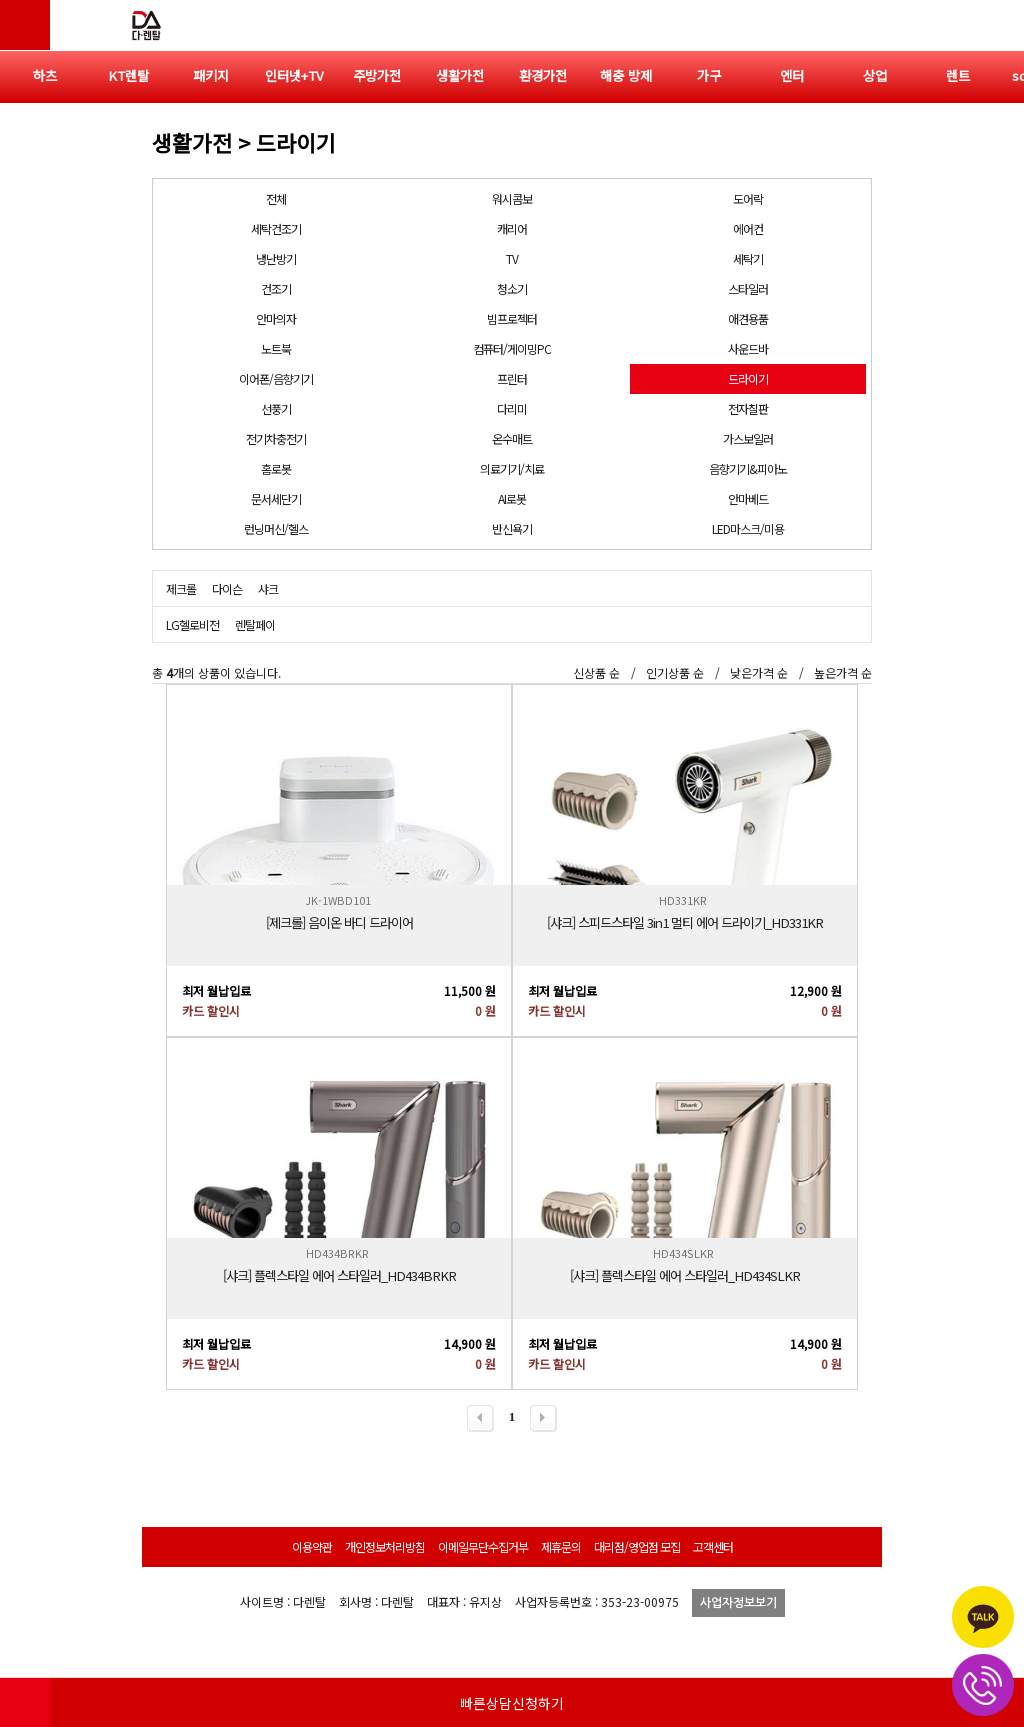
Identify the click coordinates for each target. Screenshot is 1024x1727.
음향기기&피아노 (748, 468)
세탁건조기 (276, 228)
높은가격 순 (843, 672)
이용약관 (312, 1546)
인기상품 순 (675, 672)
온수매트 (512, 438)
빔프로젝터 (512, 318)
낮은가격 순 (759, 672)
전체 (276, 198)
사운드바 (748, 348)
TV (512, 258)
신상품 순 (596, 672)
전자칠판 (748, 408)
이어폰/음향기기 (276, 378)
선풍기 (276, 408)
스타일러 (748, 288)
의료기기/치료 (512, 468)
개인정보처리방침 (385, 1546)
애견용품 (748, 318)
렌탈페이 (255, 624)
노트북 (276, 348)
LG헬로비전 (192, 624)
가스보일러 (748, 438)
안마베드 (748, 498)
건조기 (276, 288)
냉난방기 (276, 258)
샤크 (268, 588)
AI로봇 (512, 498)
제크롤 (181, 588)
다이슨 (227, 588)
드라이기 (748, 378)
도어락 (748, 198)
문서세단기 (276, 498)
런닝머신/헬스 (276, 528)
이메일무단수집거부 (483, 1546)
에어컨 (748, 228)
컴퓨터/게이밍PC (512, 348)
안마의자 (276, 318)
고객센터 (713, 1546)
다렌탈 (145, 25)
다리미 (512, 408)
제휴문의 (561, 1546)
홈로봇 (276, 468)
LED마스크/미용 (748, 528)
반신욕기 (512, 528)
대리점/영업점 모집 (637, 1546)
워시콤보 (512, 198)
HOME (25, 1702)
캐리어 (512, 228)
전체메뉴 (999, 25)
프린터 (512, 378)
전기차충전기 (276, 438)
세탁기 (748, 258)
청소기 (512, 288)
